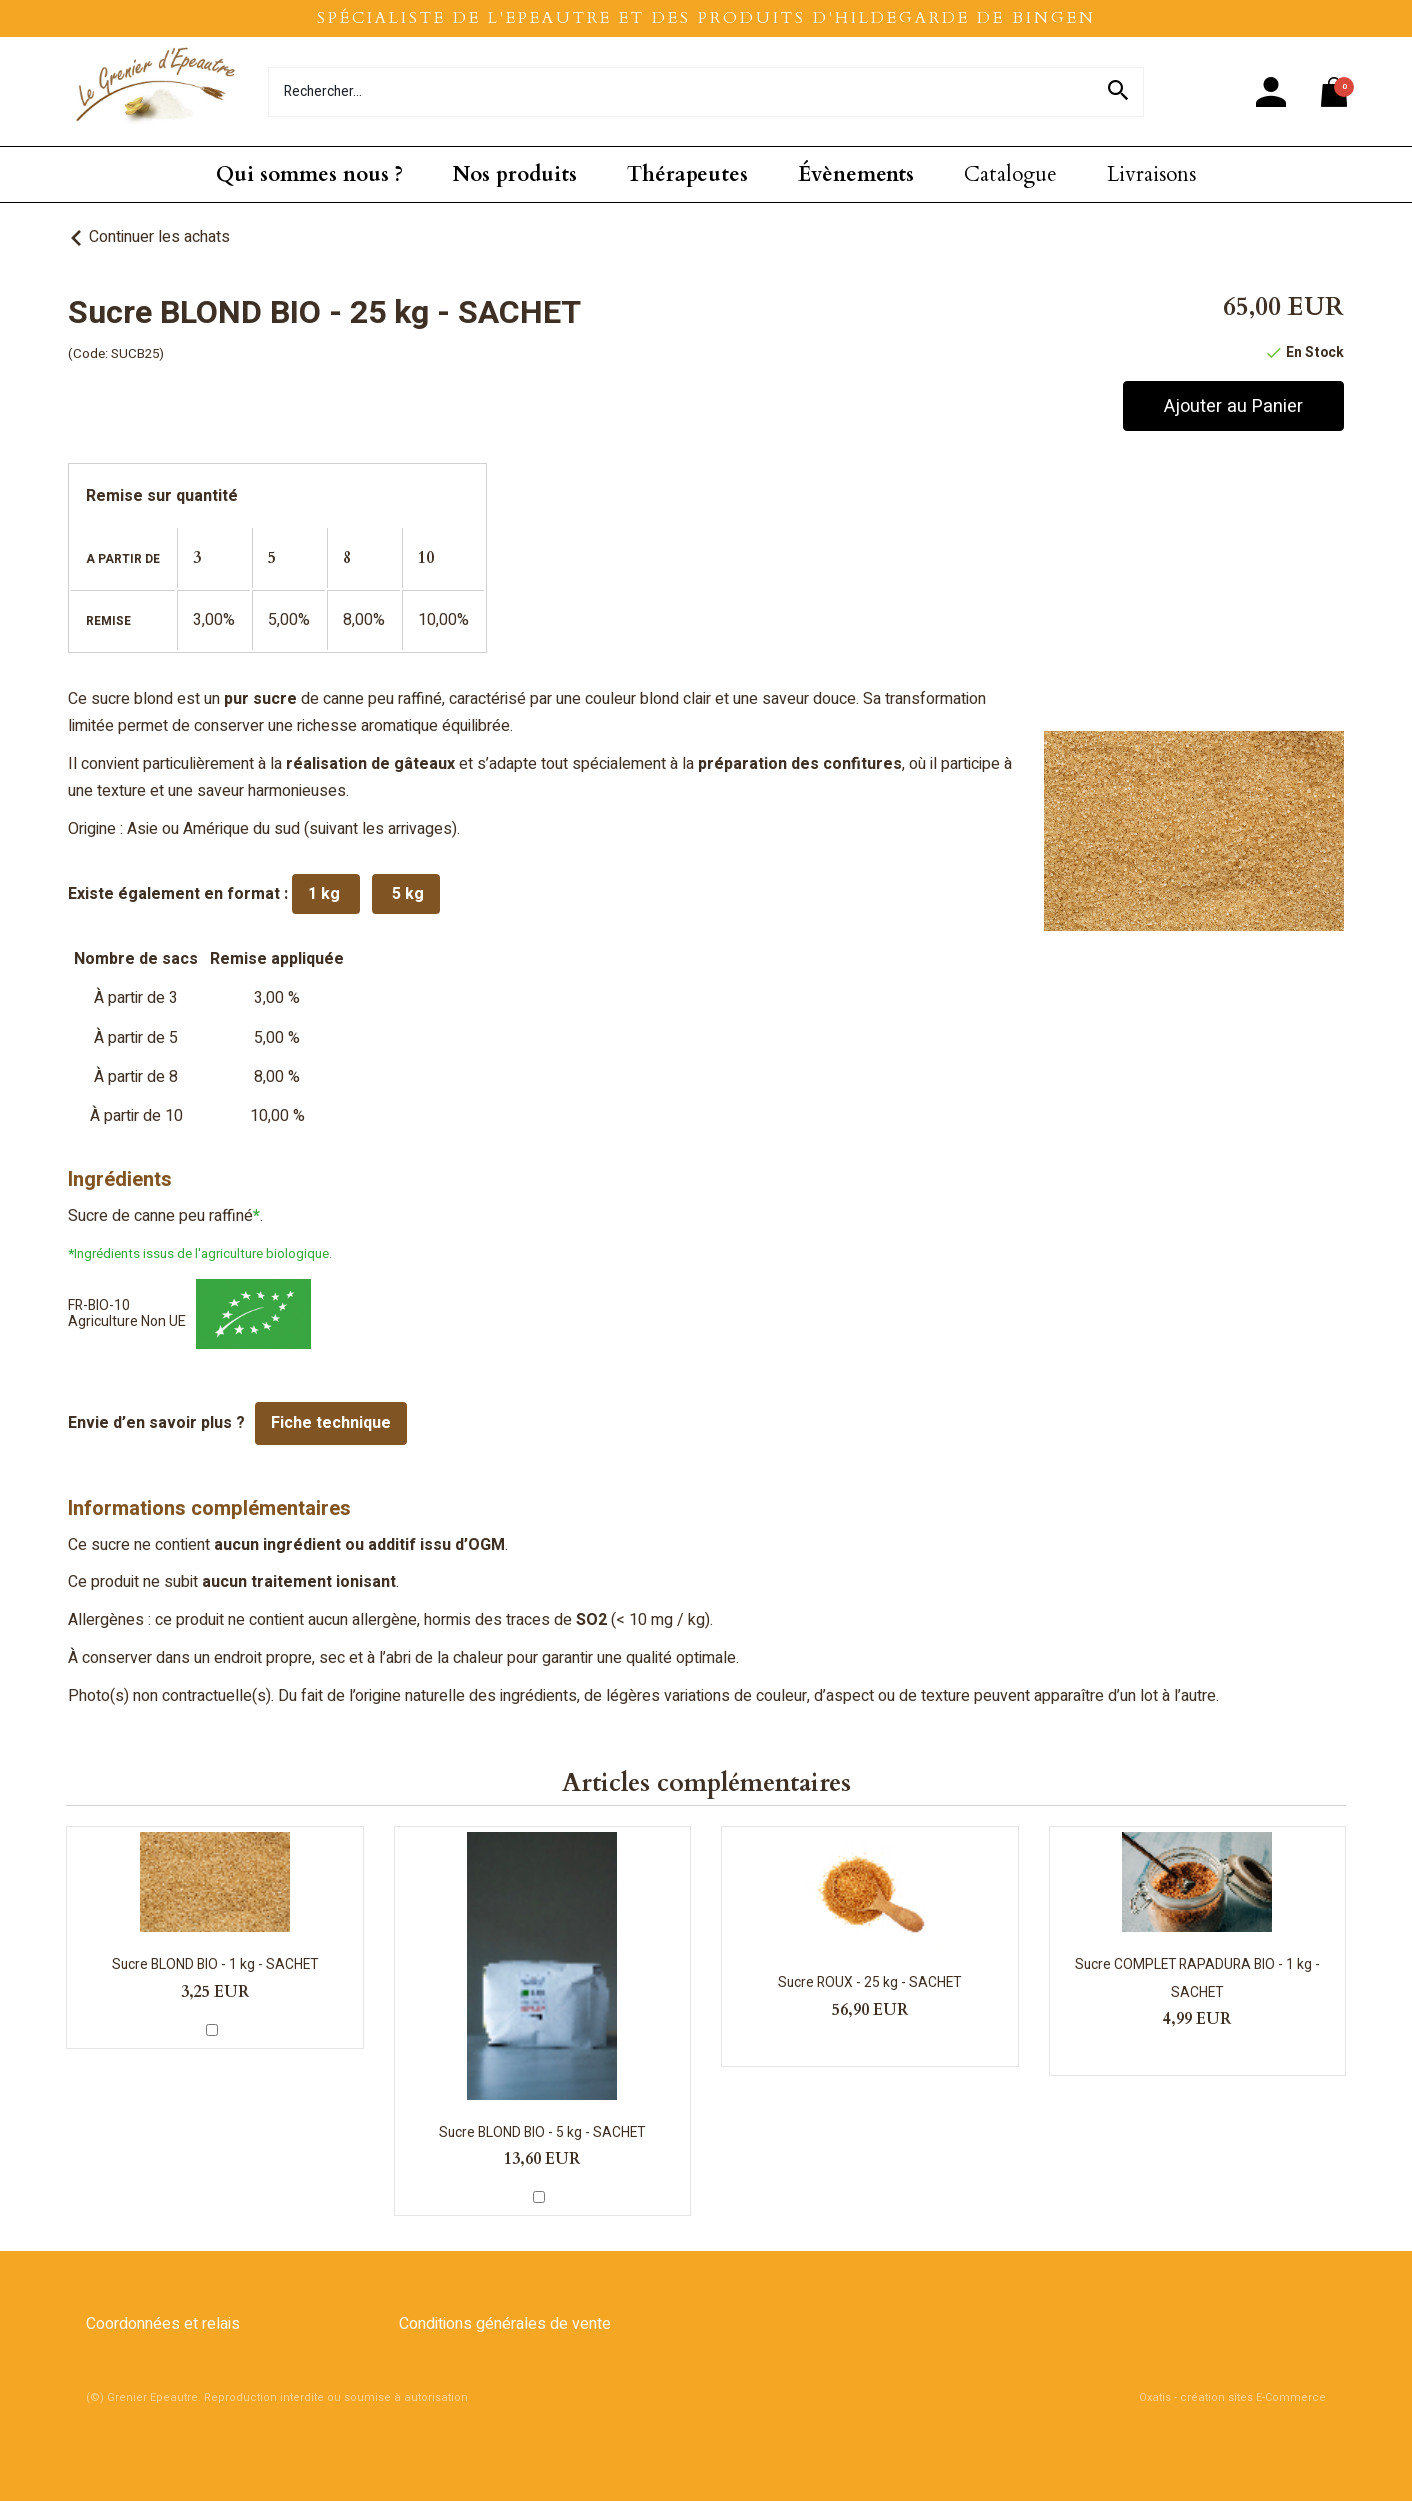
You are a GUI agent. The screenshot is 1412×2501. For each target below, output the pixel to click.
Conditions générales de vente (505, 2324)
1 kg (326, 894)
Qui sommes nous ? (309, 174)
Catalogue (1010, 174)
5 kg (406, 894)
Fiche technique (331, 1423)
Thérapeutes (687, 174)
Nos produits (515, 174)
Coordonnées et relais (163, 2324)
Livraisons (1151, 174)
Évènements (856, 174)
